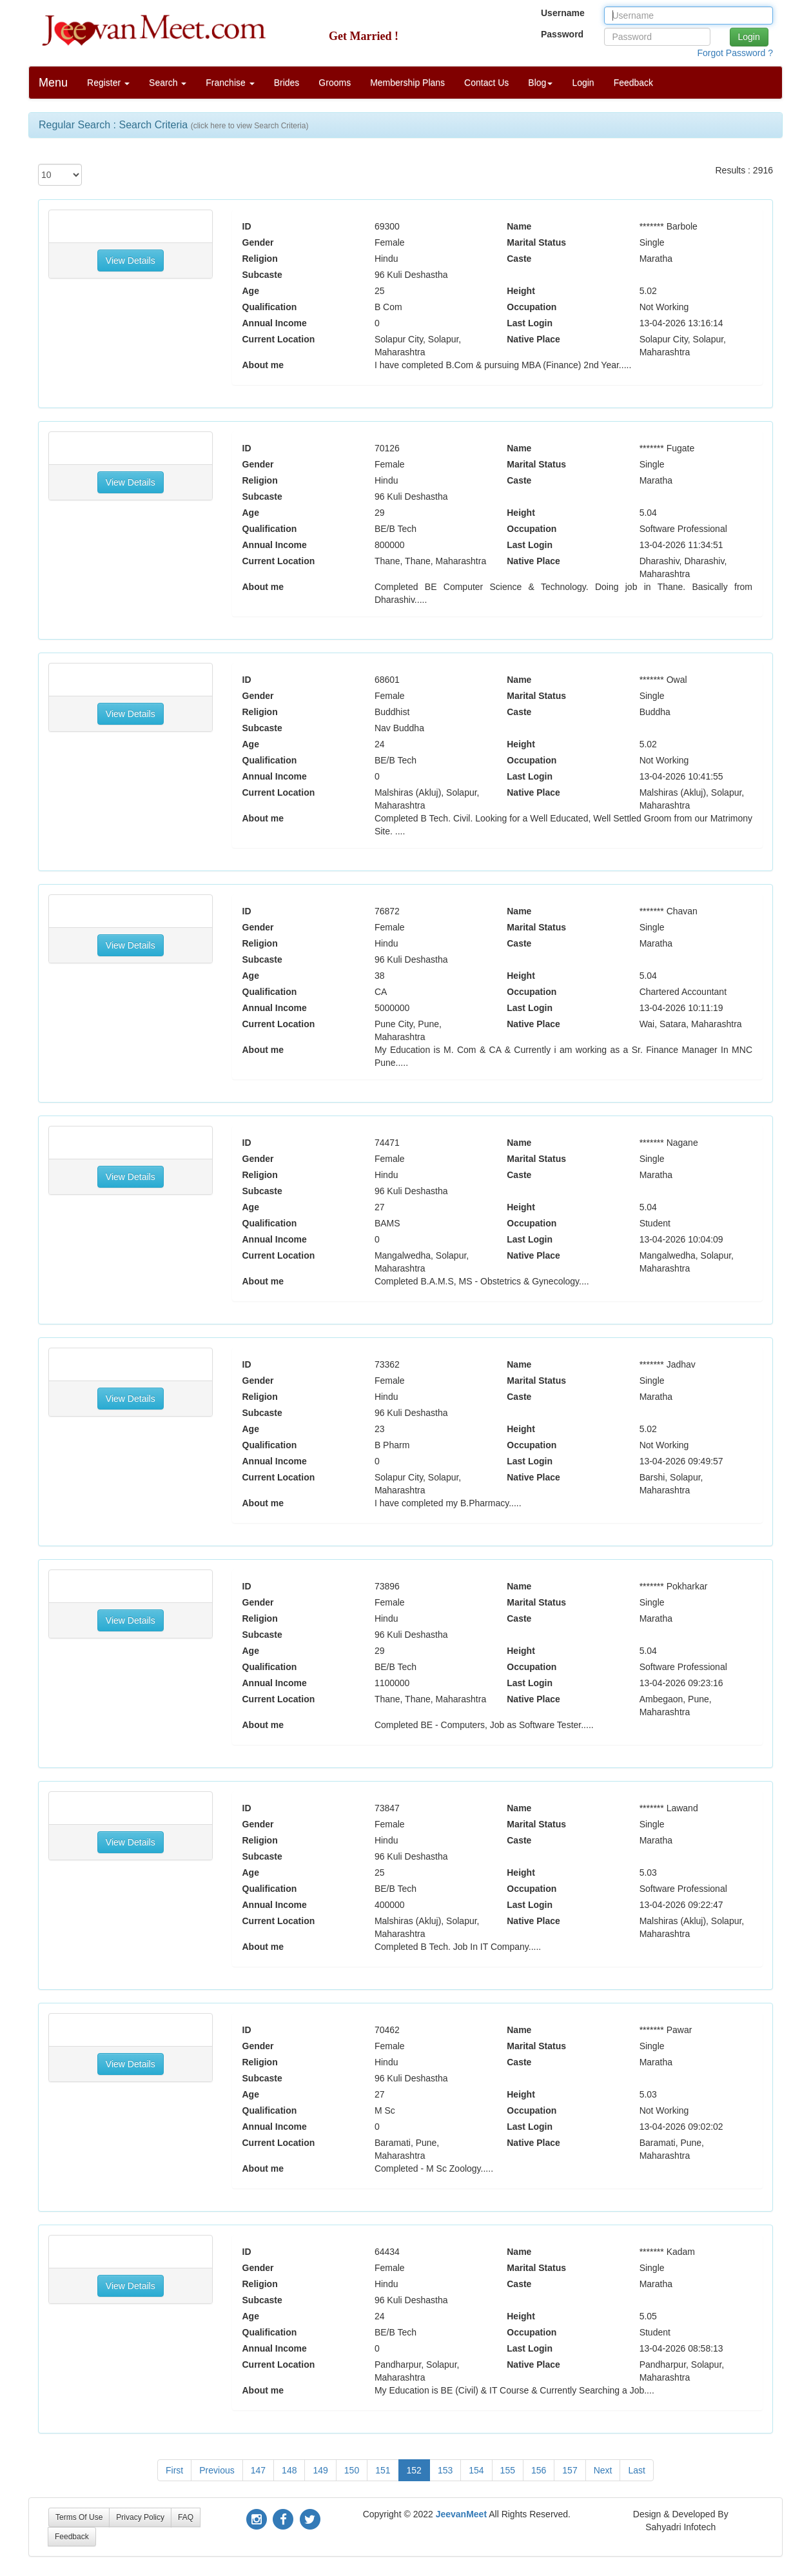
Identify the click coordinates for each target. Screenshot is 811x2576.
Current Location (278, 339)
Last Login (529, 323)
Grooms (334, 82)
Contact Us (486, 82)
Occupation (531, 307)
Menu (53, 82)
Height (521, 291)
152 (414, 2470)
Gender (258, 242)
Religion (260, 258)
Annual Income (274, 323)
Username (563, 13)
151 (382, 2470)
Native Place (533, 339)
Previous (216, 2470)
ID (246, 226)
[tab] (405, 125)
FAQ (185, 2517)
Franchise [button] (230, 82)
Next (603, 2470)
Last (636, 2470)
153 (445, 2470)
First (174, 2470)
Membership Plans (407, 82)
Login (583, 82)
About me (263, 365)
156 (538, 2470)
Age (250, 291)
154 (476, 2470)
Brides (287, 82)
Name (519, 226)
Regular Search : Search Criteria (173, 124)
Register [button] (108, 82)
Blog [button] (540, 82)
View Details (130, 260)
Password (562, 34)
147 (258, 2470)
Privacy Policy (140, 2517)
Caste (519, 258)
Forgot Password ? (736, 53)
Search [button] (167, 82)
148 (289, 2470)
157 (569, 2470)
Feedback (633, 82)
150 (351, 2470)
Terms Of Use (79, 2517)
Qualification (269, 307)
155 (507, 2470)
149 (320, 2470)
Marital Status (536, 242)
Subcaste (262, 275)
